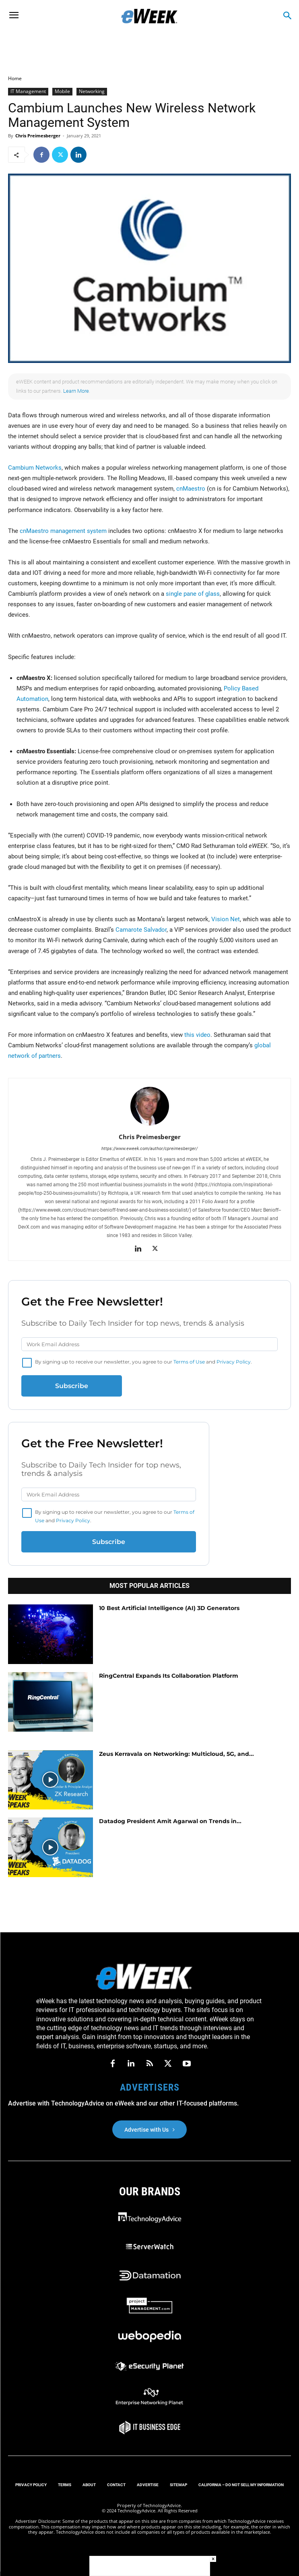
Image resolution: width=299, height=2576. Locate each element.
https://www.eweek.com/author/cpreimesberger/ (149, 1148)
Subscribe (71, 1386)
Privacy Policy (234, 1362)
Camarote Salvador (141, 929)
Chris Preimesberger (37, 136)
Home (15, 78)
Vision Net (225, 919)
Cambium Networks (35, 467)
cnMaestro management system (63, 531)
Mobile (62, 91)
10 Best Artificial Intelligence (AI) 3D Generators (169, 1608)
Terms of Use (189, 1362)
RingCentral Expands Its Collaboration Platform (168, 1675)
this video (197, 1034)
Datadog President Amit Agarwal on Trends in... (170, 1821)
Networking (92, 91)
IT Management (28, 91)
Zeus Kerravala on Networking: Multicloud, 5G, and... (176, 1753)
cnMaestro (190, 488)
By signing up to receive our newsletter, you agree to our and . (143, 1362)
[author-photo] (149, 1125)
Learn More (76, 391)
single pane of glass (193, 593)
